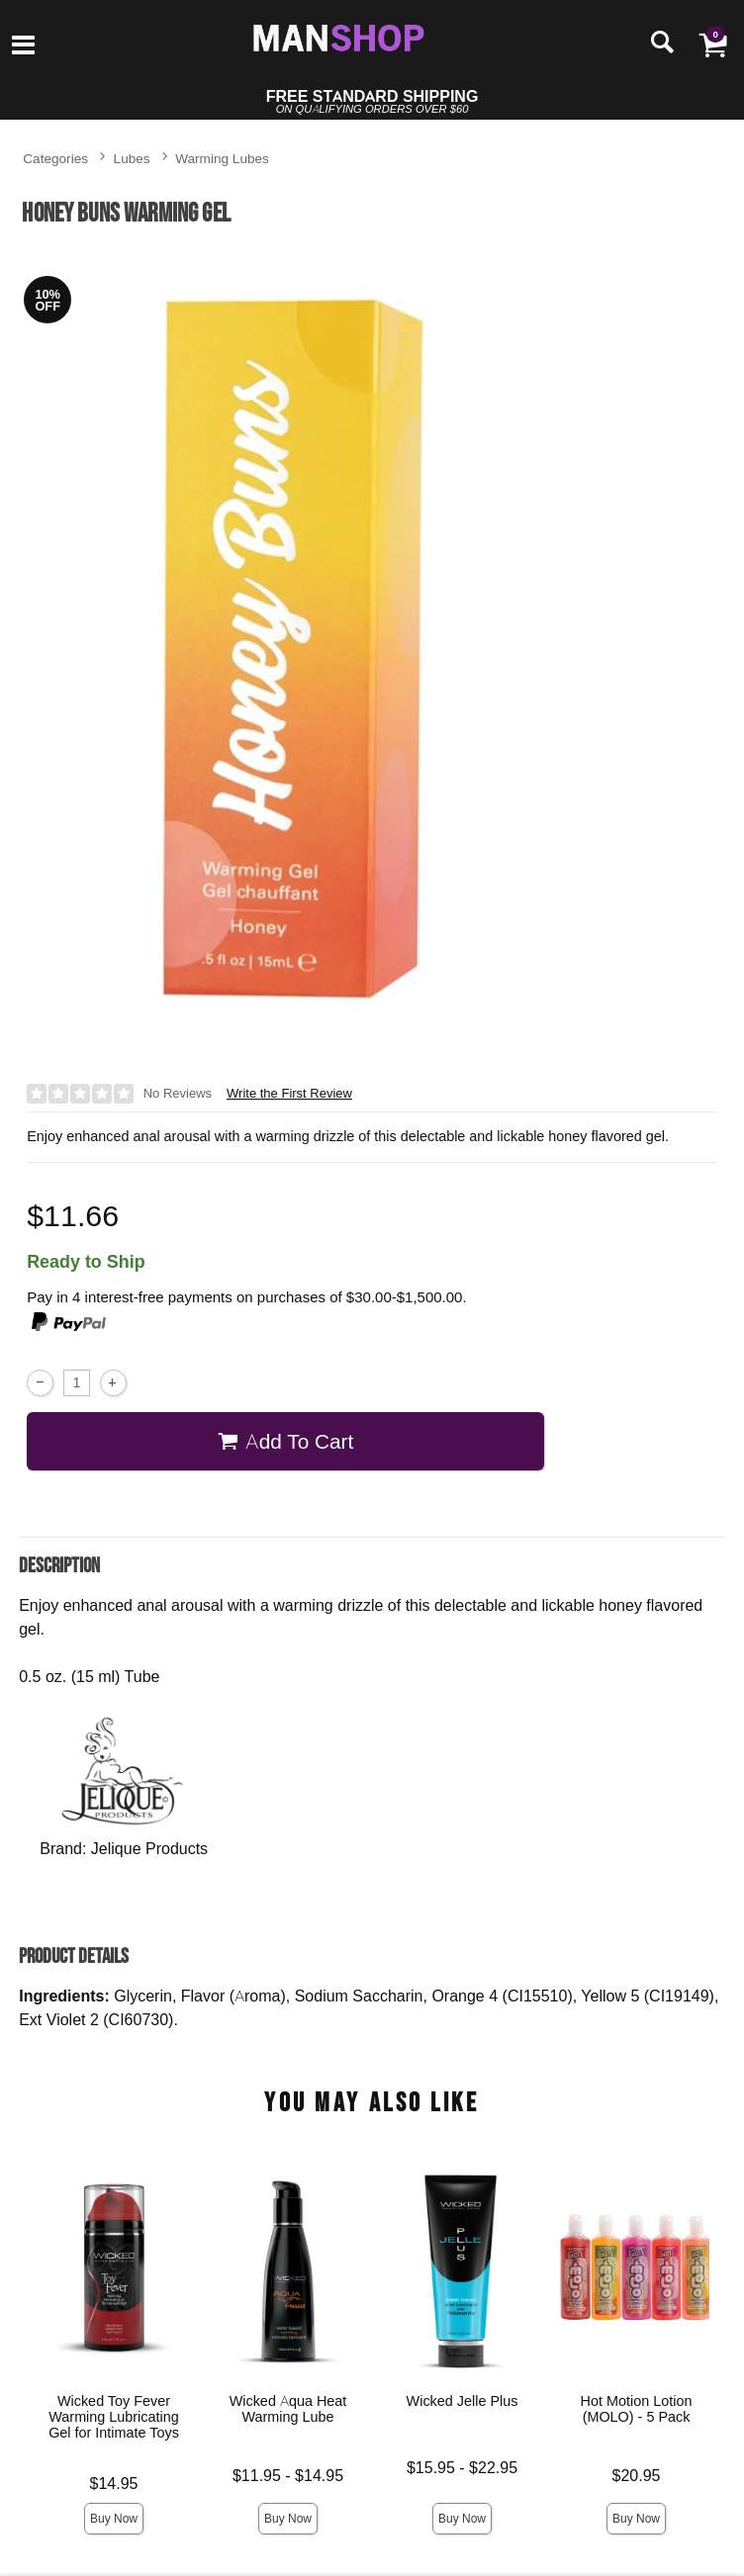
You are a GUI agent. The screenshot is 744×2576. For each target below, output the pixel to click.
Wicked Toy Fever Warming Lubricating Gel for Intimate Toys (113, 2417)
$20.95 (636, 2476)
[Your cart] (712, 44)
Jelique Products (149, 1848)
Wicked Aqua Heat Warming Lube (288, 2409)
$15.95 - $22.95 (462, 2468)
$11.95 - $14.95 (287, 2476)
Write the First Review (289, 1093)
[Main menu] (23, 46)
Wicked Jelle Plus (462, 2401)
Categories (55, 157)
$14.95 (114, 2484)
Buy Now (114, 2518)
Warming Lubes (222, 157)
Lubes (132, 157)
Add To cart (285, 1441)
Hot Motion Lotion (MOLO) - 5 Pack (637, 2409)
